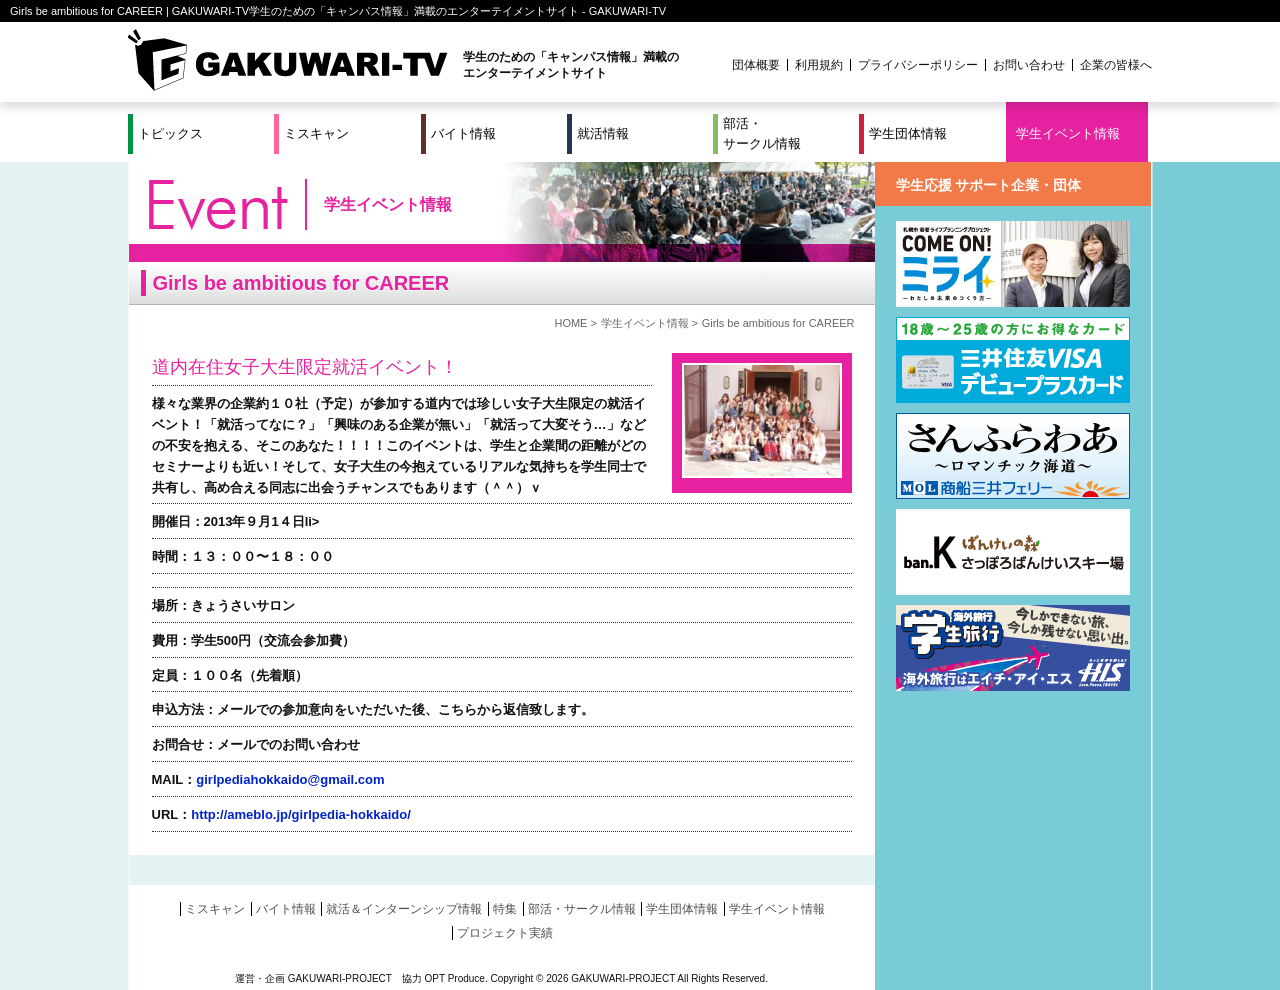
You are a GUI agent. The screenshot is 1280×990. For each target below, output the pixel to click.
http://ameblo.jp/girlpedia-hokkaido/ (301, 814)
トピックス (170, 133)
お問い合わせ (1029, 65)
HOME (570, 323)
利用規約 (819, 65)
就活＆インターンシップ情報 (404, 909)
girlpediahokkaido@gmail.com (290, 779)
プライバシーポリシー (918, 65)
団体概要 (756, 65)
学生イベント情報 (1068, 133)
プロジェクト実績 (505, 933)
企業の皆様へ (1116, 65)
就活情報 (603, 133)
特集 (505, 909)
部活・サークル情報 (762, 133)
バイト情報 (463, 133)
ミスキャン (316, 133)
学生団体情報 (908, 133)
